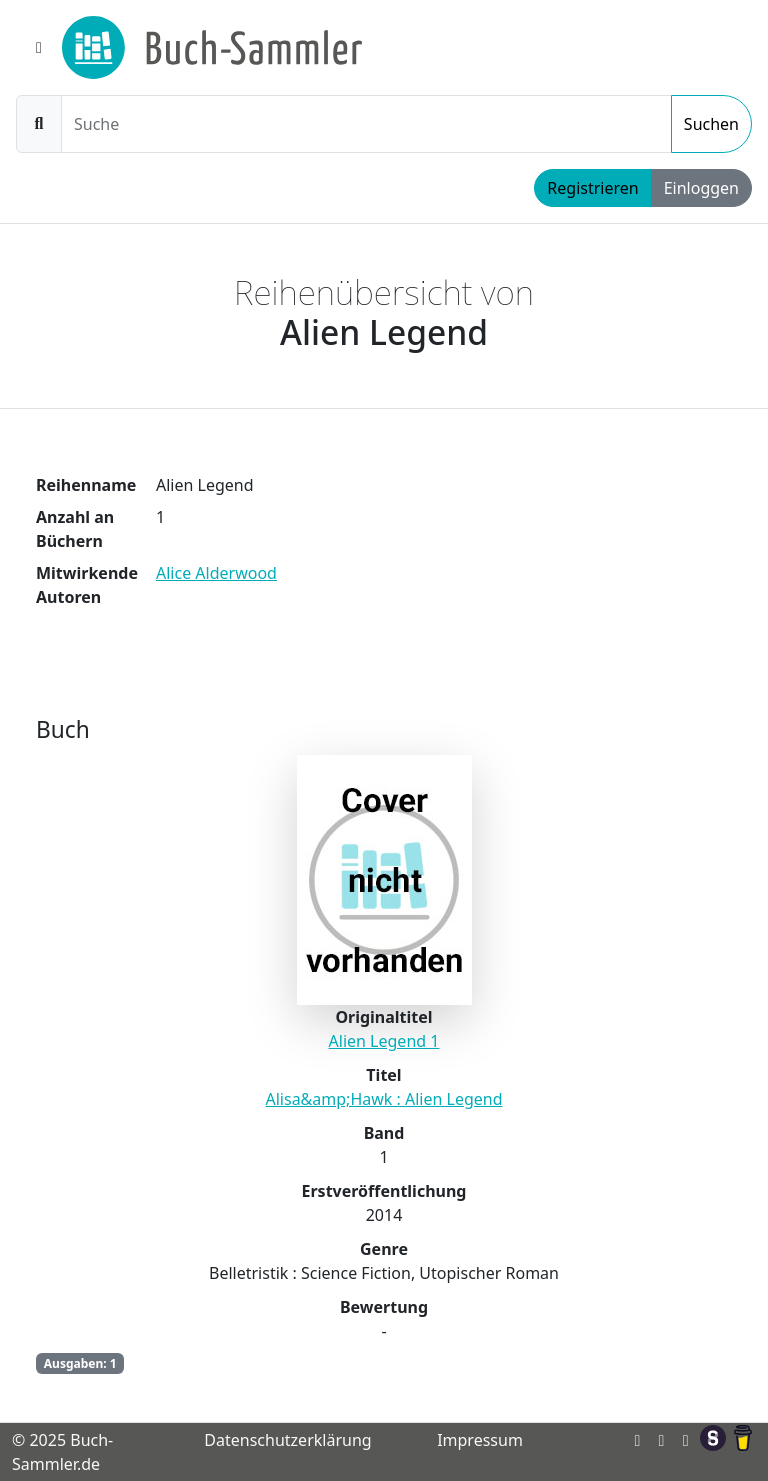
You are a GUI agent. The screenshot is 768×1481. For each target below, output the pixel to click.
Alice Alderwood (216, 573)
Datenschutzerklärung (287, 1440)
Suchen (711, 124)
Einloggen (701, 188)
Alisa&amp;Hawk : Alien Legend (383, 1099)
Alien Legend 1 (384, 1041)
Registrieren (592, 188)
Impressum (480, 1440)
